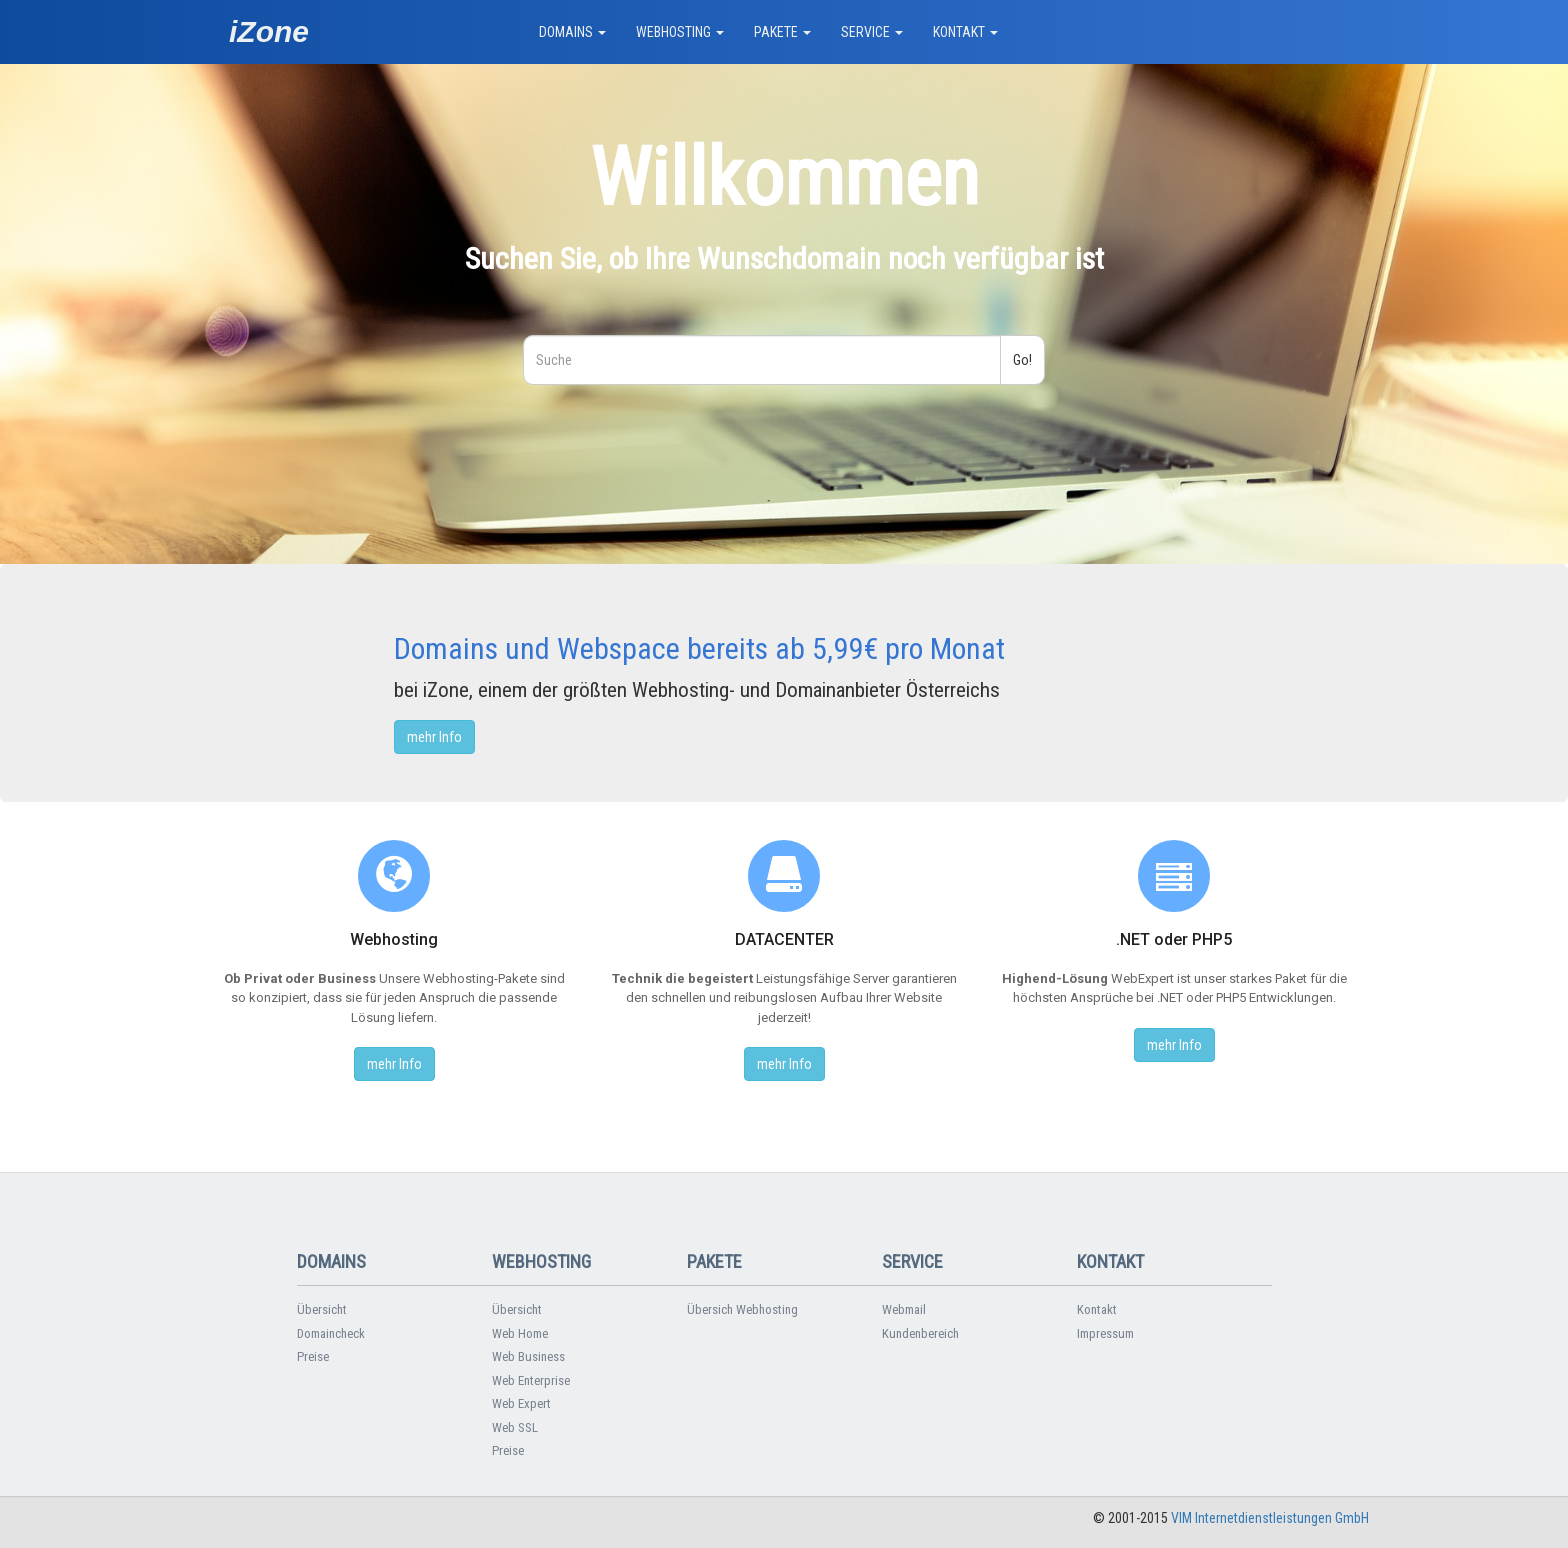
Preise (313, 1356)
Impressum (1105, 1333)
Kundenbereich (920, 1333)
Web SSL (515, 1427)
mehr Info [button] (434, 737)
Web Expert (521, 1403)
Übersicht (322, 1309)
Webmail (904, 1309)
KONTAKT (965, 32)
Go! (1022, 360)
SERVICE (872, 32)
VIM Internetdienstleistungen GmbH (1270, 1518)
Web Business (528, 1356)
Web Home (520, 1333)
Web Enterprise (531, 1380)
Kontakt (1097, 1309)
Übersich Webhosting (742, 1309)
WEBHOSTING (680, 32)
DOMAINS (572, 32)
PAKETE (782, 32)
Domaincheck (331, 1333)
